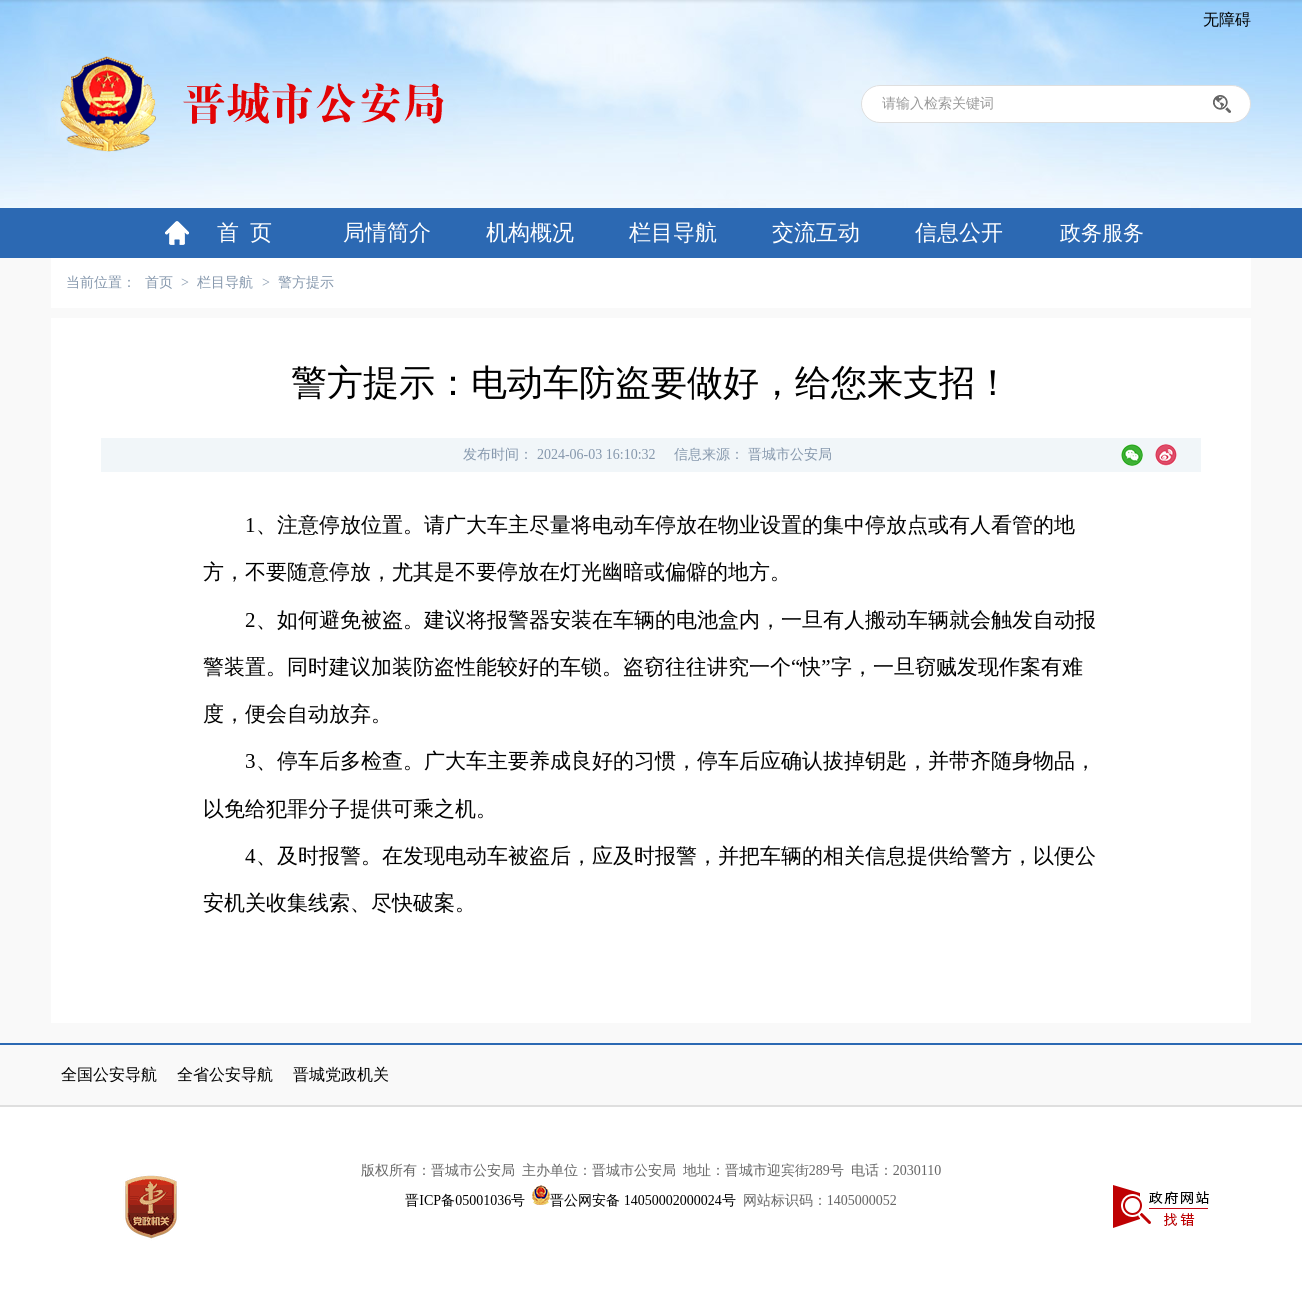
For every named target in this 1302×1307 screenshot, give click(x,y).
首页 (159, 282)
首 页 (244, 232)
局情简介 (387, 232)
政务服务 (1102, 233)
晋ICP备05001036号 (465, 1200)
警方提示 (306, 282)
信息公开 (959, 232)
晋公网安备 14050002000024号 (643, 1200)
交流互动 (816, 232)
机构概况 (530, 232)
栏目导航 (673, 232)
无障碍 (1227, 19)
